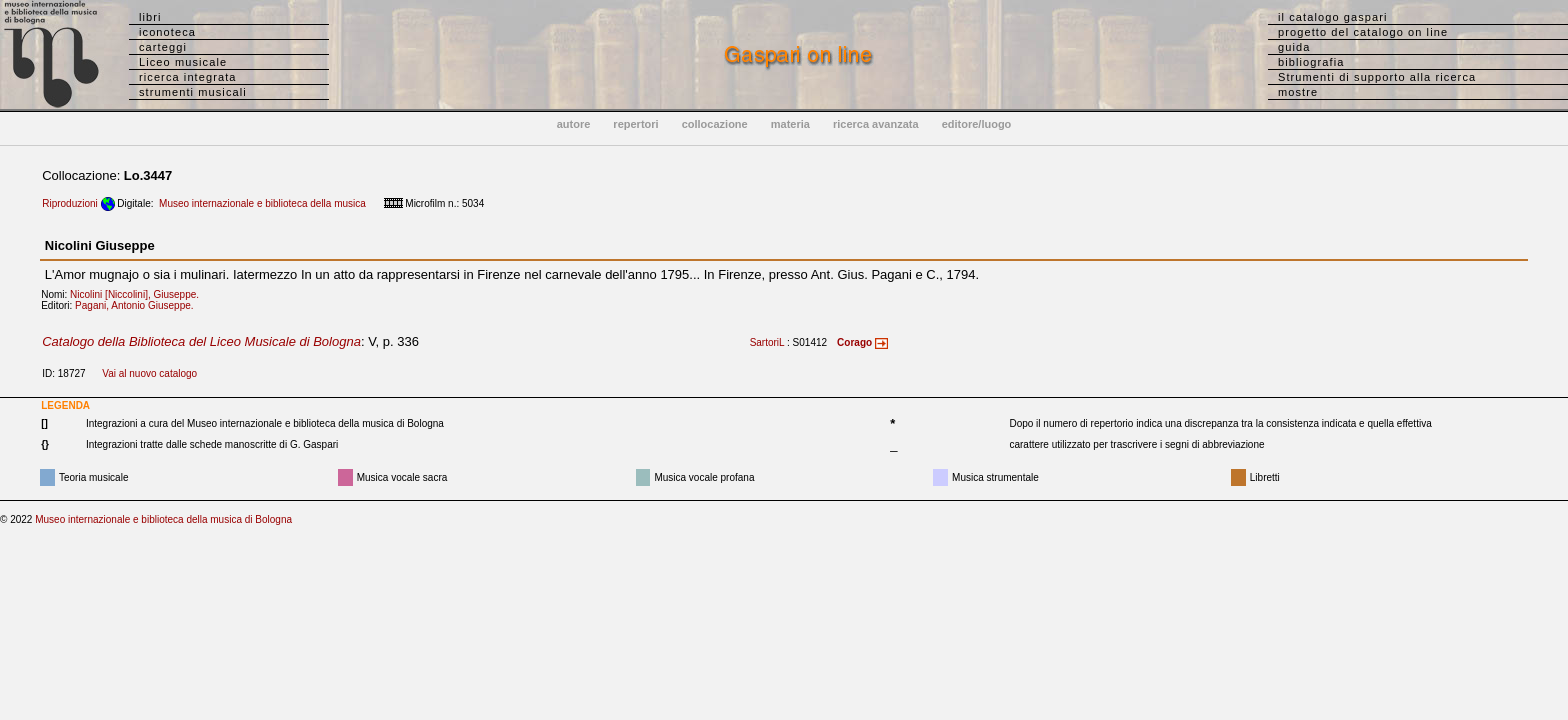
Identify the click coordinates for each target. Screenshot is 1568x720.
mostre (1298, 92)
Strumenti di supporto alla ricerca (1377, 77)
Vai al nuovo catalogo (149, 373)
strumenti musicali (193, 92)
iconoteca (167, 32)
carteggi (163, 47)
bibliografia (1311, 62)
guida (1294, 47)
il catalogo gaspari (1333, 17)
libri (150, 17)
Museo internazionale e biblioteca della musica (262, 203)
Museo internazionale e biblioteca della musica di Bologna (163, 519)
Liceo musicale (183, 62)
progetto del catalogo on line (1363, 32)
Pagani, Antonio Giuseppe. (138, 305)
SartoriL (767, 342)
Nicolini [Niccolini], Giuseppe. (138, 294)
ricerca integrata (188, 77)
